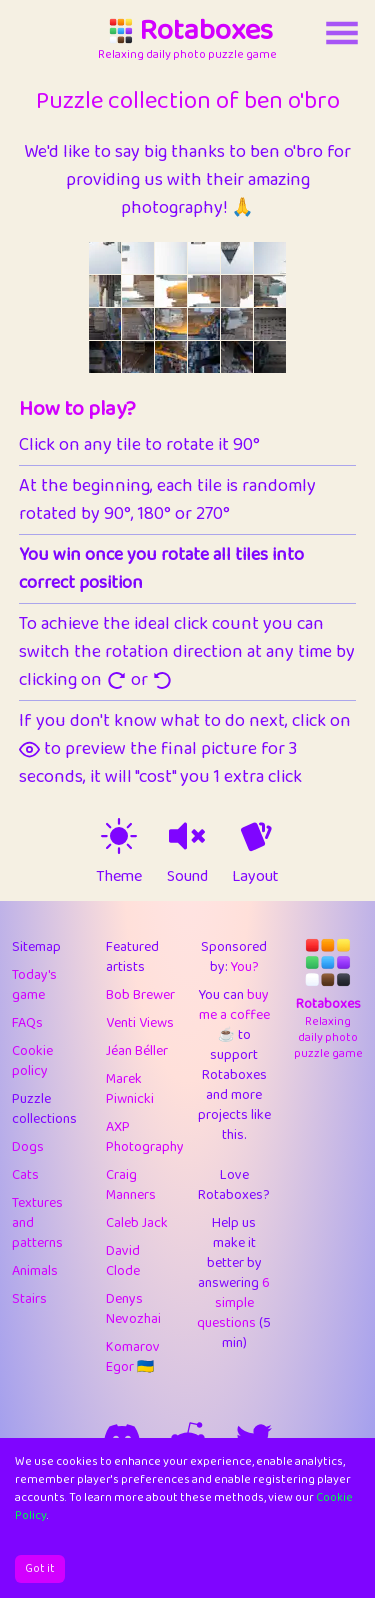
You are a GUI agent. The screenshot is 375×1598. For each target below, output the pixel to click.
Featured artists (132, 957)
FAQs (27, 1023)
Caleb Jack (137, 1223)
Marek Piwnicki (130, 1089)
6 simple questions (233, 1303)
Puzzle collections (44, 1109)
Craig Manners (131, 1185)
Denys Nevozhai (133, 1309)
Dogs (28, 1147)
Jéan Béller (137, 1051)
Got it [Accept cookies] (40, 1568)
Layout (255, 877)
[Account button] (342, 33)
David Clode (123, 1261)
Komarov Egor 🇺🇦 (133, 1357)
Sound (187, 877)
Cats (25, 1175)
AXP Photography (145, 1137)
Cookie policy (32, 1061)
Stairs (29, 1299)
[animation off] (256, 836)
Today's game (34, 985)
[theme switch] (119, 836)
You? (245, 967)
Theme (119, 877)
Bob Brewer (140, 995)
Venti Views (140, 1023)
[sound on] (187, 836)
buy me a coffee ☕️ (234, 1015)
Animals (35, 1271)
